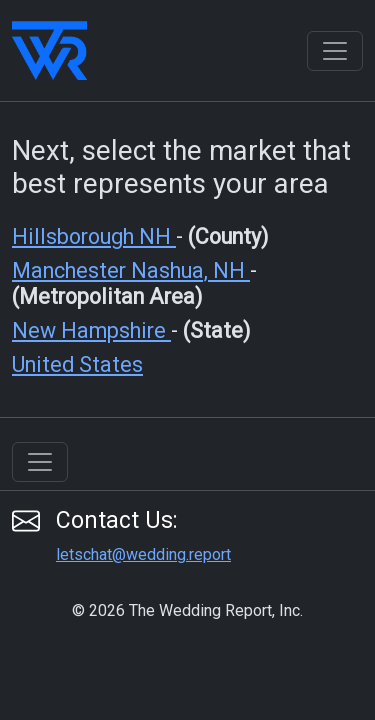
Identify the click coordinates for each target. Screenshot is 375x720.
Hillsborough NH (94, 236)
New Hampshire (91, 330)
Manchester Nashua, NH (131, 270)
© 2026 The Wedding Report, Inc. (187, 610)
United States (77, 364)
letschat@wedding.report (143, 554)
